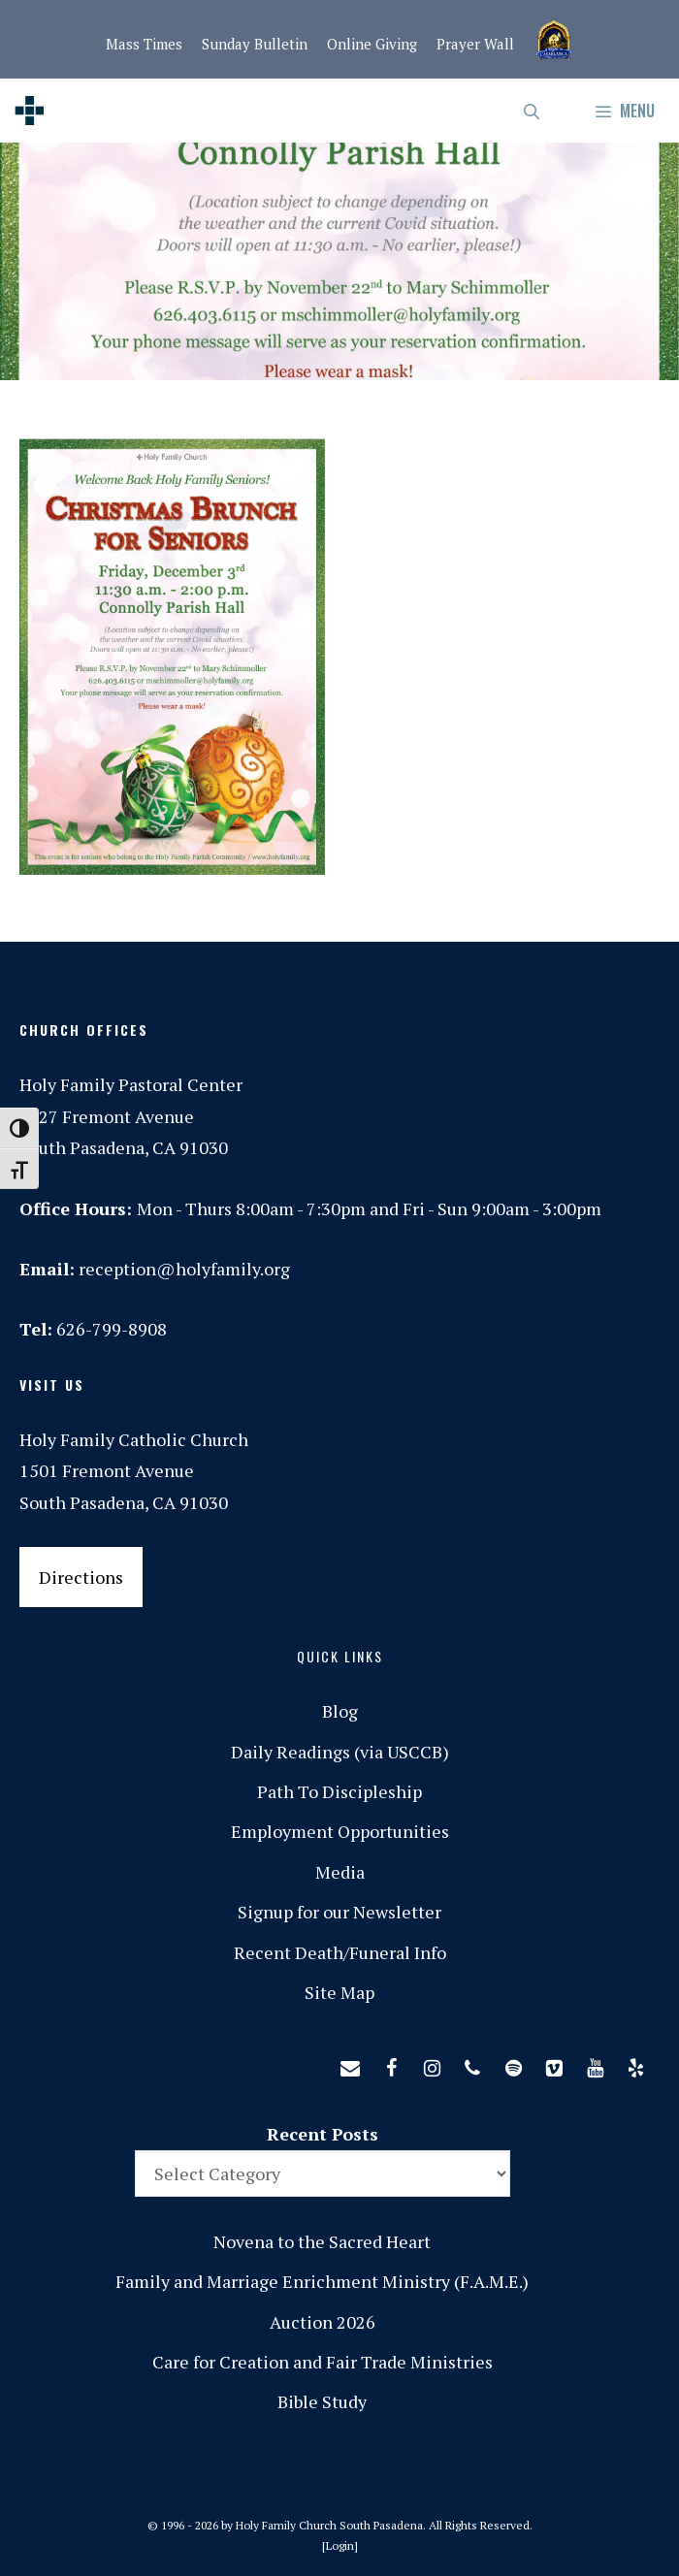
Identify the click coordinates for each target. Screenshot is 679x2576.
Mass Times (144, 43)
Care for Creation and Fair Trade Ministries (322, 2361)
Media (340, 1872)
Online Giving (372, 43)
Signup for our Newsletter (339, 1911)
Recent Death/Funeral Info (340, 1952)
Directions (81, 1577)
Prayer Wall (475, 43)
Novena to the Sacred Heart (322, 2241)
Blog (340, 1711)
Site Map (339, 1992)
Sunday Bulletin (254, 43)
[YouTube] (594, 2063)
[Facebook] (390, 2063)
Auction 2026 (322, 2322)
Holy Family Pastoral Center (130, 1084)
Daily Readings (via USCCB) (340, 1751)
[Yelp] (635, 2063)
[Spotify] (513, 2063)
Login (340, 2545)
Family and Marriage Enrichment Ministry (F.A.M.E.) (322, 2281)
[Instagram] (431, 2063)
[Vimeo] (553, 2063)
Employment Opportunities (340, 1831)
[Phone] (472, 2063)
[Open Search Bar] (533, 110)
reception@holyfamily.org (184, 1268)
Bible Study (322, 2401)
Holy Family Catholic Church (133, 1439)
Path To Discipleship (339, 1791)
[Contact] (350, 2063)
